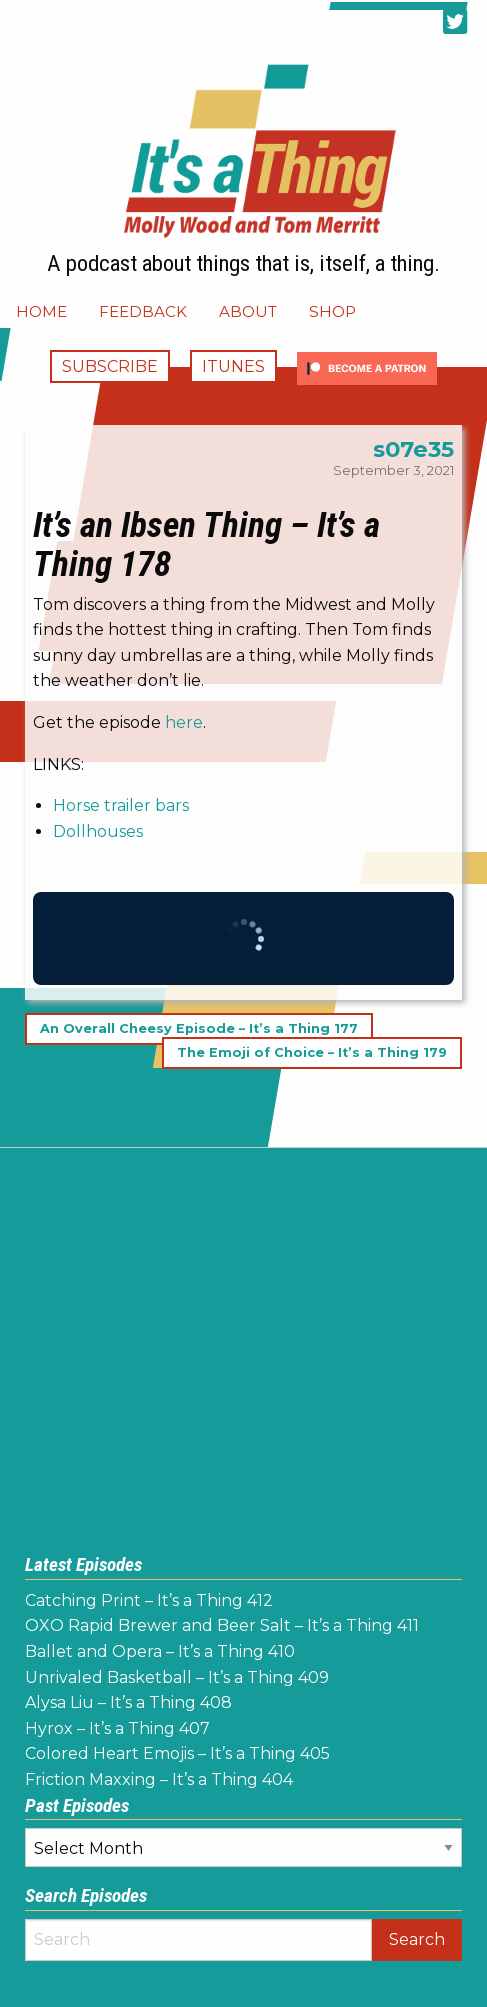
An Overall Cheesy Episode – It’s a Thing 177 (199, 1028)
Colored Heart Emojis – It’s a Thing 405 (177, 1753)
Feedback (143, 311)
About (248, 311)
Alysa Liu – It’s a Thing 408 (128, 1702)
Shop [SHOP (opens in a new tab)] (332, 311)
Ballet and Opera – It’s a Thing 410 (160, 1651)
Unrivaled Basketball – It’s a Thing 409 (177, 1677)
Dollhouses (98, 831)
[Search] (198, 1940)
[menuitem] (41, 311)
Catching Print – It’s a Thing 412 (149, 1600)
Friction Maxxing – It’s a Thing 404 (159, 1779)
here (184, 722)
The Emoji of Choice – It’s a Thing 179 (312, 1052)
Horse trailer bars (121, 805)
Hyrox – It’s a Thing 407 (117, 1728)
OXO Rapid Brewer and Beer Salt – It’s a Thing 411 (222, 1625)
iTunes (233, 366)
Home (41, 311)
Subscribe (110, 366)
